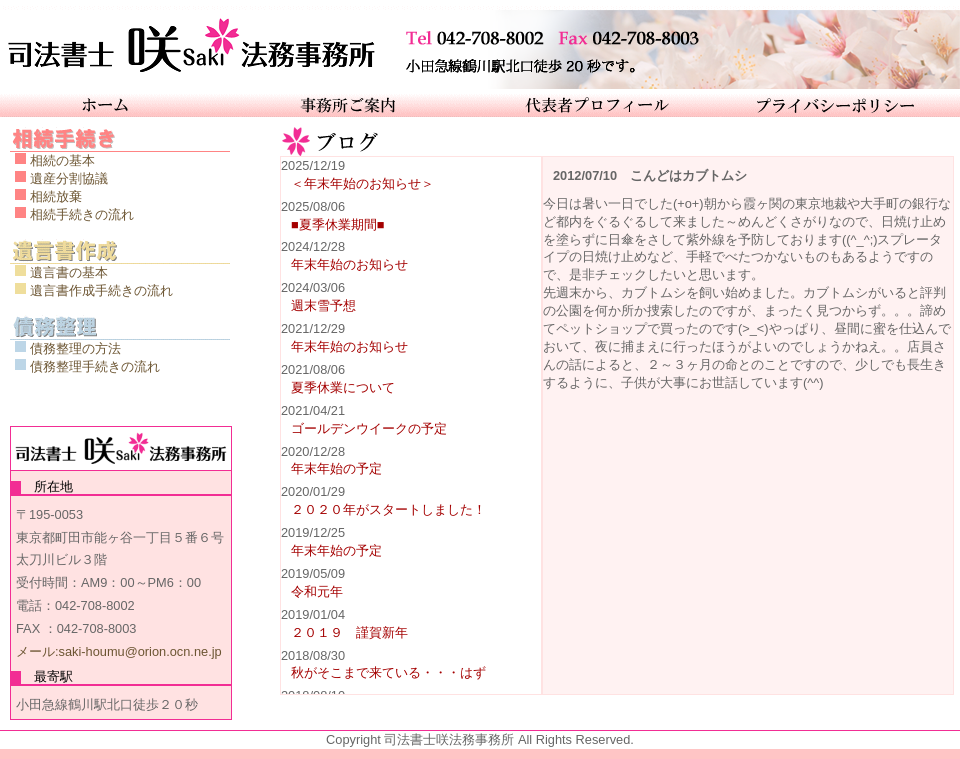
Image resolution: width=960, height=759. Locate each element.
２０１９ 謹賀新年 (349, 632)
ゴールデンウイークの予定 (369, 428)
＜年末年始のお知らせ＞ (362, 183)
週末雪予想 (323, 305)
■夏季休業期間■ (337, 224)
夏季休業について (343, 387)
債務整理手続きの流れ (95, 366)
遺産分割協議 (69, 178)
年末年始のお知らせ (349, 264)
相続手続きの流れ (82, 214)
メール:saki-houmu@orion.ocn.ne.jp (119, 651)
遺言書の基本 (69, 272)
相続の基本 (62, 160)
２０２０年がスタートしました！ (388, 509)
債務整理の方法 (75, 348)
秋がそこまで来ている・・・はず (388, 672)
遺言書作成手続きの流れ (101, 290)
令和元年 (317, 591)
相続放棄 (56, 196)
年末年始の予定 (336, 468)
